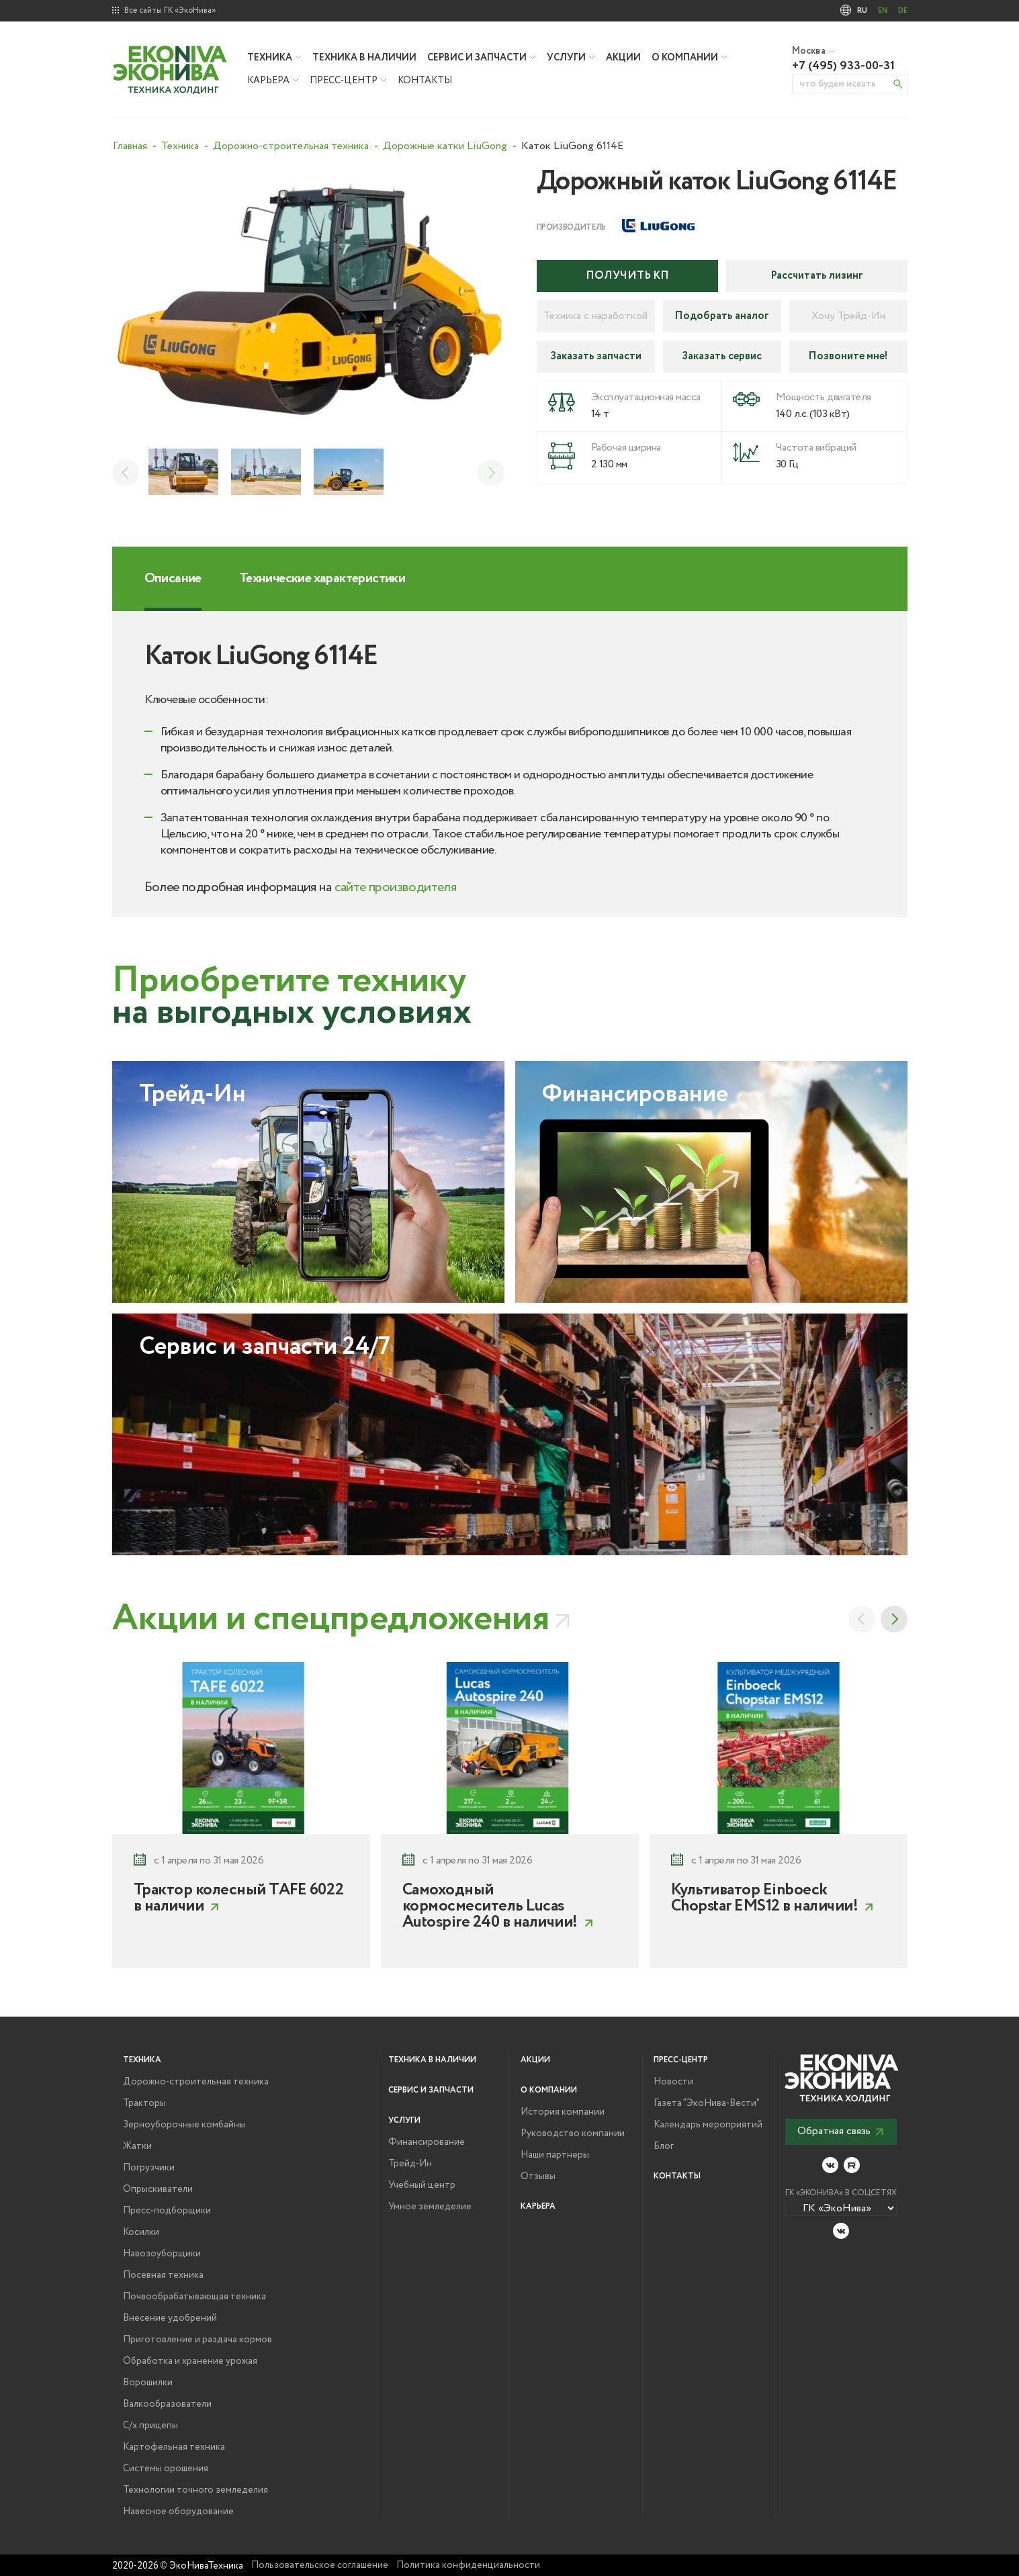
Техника (269, 57)
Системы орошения (165, 2468)
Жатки (137, 2146)
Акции (623, 57)
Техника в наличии (364, 57)
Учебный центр (421, 2185)
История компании (563, 2112)
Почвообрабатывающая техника (194, 2296)
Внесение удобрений (170, 2318)
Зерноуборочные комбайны (184, 2124)
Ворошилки (148, 2382)
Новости (673, 2081)
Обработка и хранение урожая (190, 2361)
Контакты (425, 80)
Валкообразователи (167, 2404)
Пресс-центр (344, 80)
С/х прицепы (150, 2425)
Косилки (141, 2232)
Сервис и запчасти (477, 57)
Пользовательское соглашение (319, 2565)
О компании (685, 57)
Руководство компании (573, 2133)
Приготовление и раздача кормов (197, 2339)
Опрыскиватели (158, 2189)
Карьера (268, 80)
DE (902, 10)
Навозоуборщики (162, 2253)
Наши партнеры (555, 2155)
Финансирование (426, 2142)
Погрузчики (149, 2167)
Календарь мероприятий (708, 2124)
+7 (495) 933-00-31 (843, 66)
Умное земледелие (430, 2206)
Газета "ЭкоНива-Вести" (707, 2103)
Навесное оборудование (178, 2511)
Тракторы (144, 2103)
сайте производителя (396, 887)
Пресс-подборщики (167, 2210)
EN (882, 10)
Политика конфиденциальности (468, 2565)
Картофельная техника (174, 2447)
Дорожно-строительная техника (196, 2081)
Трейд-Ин (410, 2163)
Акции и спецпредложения (330, 1619)
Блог (664, 2146)
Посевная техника (163, 2275)
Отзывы (538, 2176)
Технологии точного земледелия (195, 2490)
